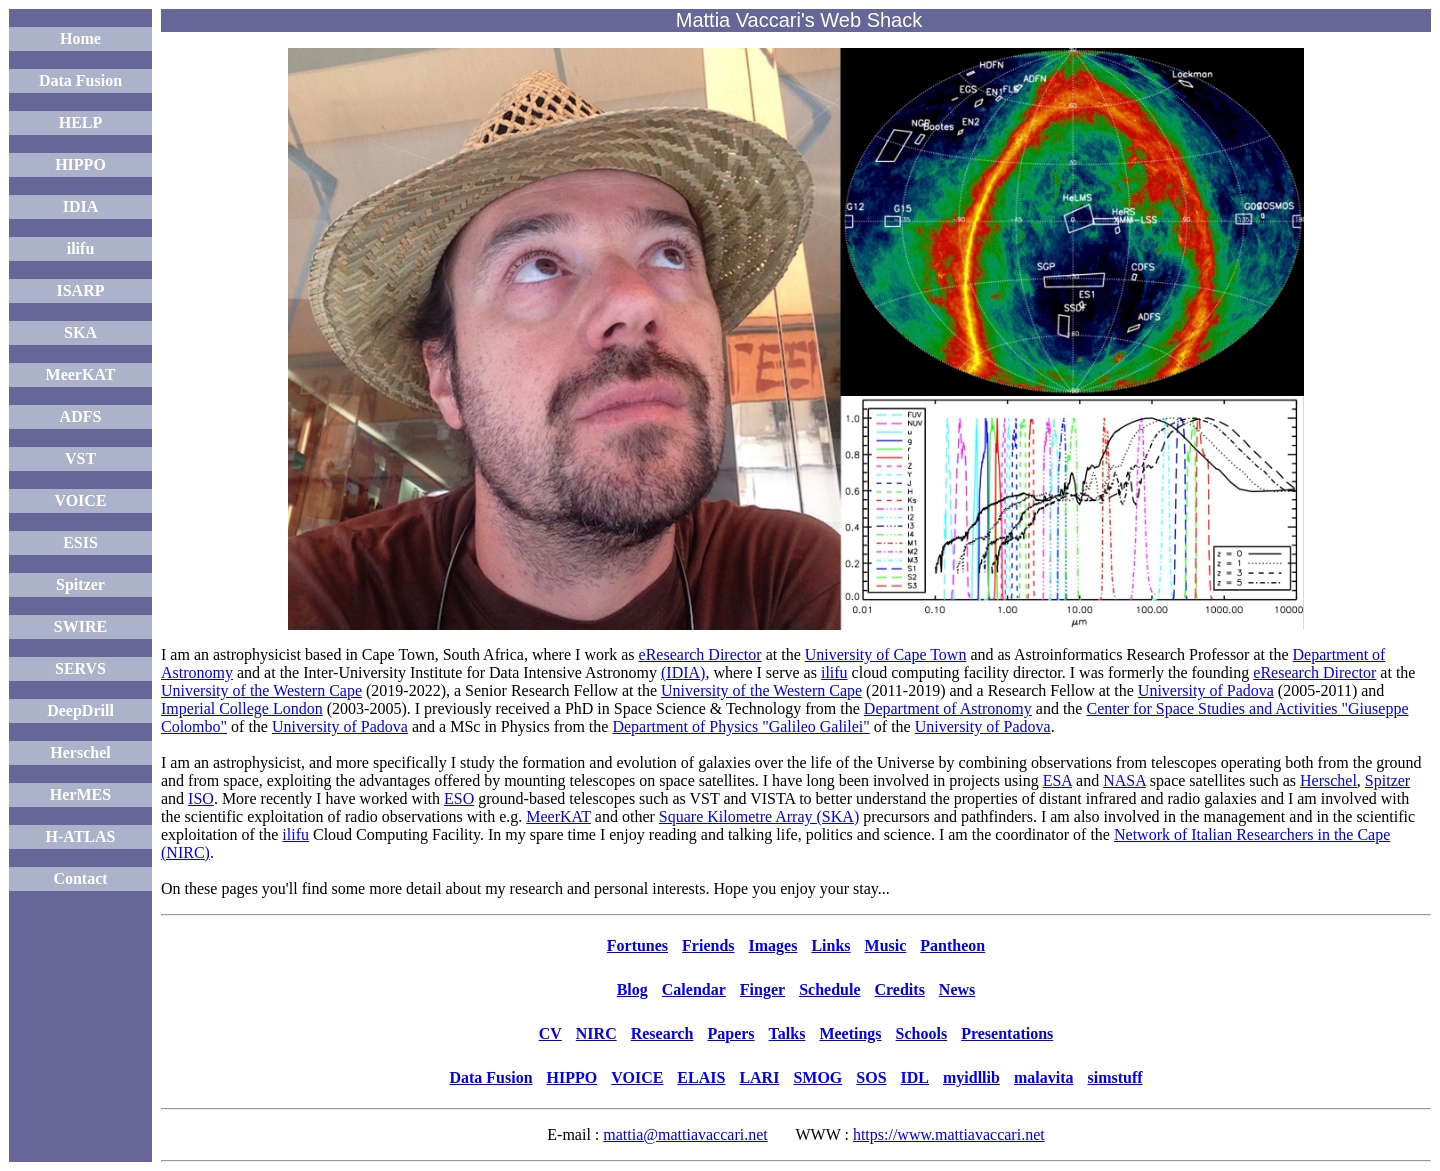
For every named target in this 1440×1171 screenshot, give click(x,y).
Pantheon (952, 945)
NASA (1124, 780)
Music (886, 945)
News (957, 989)
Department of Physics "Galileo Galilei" (740, 726)
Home (80, 38)
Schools (922, 1033)
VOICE (80, 500)
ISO (201, 798)
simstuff (1114, 1077)
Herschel (80, 752)
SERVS (80, 668)
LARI (759, 1077)
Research (662, 1033)
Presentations (1007, 1033)
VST (80, 458)
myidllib (971, 1077)
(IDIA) (683, 672)
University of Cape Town (886, 654)
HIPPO (80, 164)
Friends (708, 945)
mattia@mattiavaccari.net (685, 1134)
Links (830, 945)
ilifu (81, 248)
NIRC (596, 1033)
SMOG (817, 1077)
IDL (915, 1077)
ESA (1057, 780)
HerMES (80, 794)
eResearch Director (700, 654)
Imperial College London (242, 708)
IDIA (81, 206)
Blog (632, 989)
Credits (899, 989)
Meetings (850, 1033)
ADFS (81, 416)
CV (550, 1033)
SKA (80, 332)
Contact (80, 878)
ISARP (80, 290)
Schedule (829, 989)
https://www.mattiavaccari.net (949, 1134)
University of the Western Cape (261, 690)
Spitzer (80, 584)
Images (773, 945)
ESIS (80, 542)
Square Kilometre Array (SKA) (759, 816)
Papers (730, 1033)
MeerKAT (81, 374)
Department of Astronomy (948, 708)
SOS (871, 1077)
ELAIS (701, 1077)
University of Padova (1206, 690)
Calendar (694, 989)
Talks (787, 1033)
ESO (459, 798)
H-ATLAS (81, 836)
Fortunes (637, 945)
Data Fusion (80, 80)
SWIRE (80, 626)
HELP (81, 122)
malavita (1044, 1077)
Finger (762, 989)
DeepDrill (80, 710)
